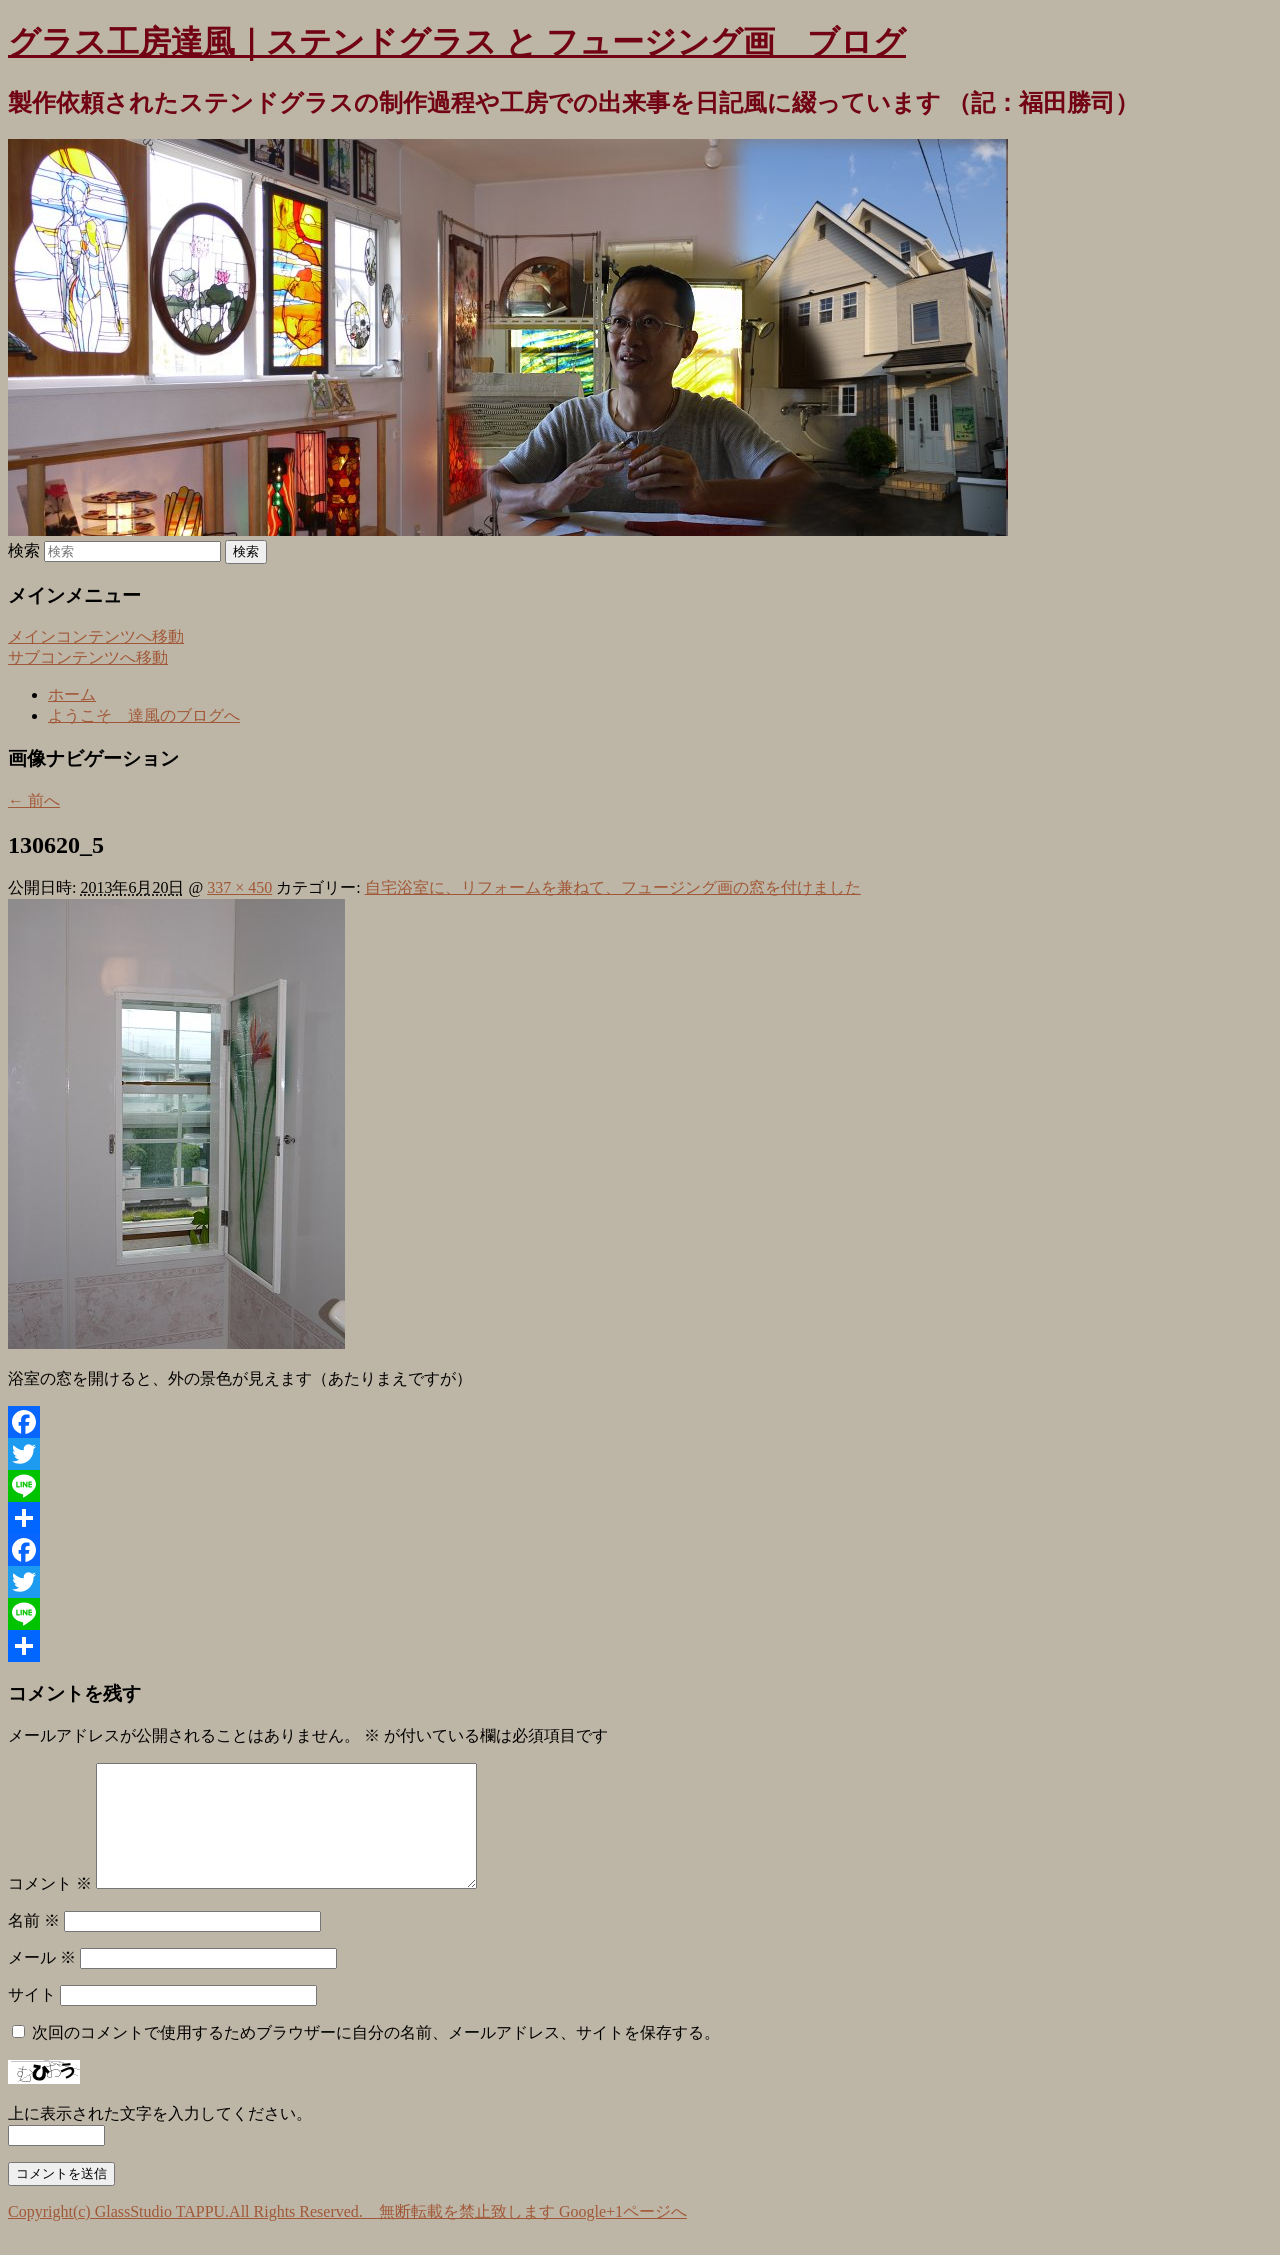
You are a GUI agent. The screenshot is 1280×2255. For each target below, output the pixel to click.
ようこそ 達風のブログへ (144, 715)
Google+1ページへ (623, 2235)
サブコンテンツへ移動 (88, 657)
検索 (24, 550)
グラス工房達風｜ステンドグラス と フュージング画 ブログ (457, 42)
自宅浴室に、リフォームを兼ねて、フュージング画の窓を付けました (613, 887)
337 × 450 (239, 887)
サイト (32, 2018)
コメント (50, 1907)
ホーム (72, 694)
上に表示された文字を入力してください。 (160, 2137)
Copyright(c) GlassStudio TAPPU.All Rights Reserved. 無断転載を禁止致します (283, 2235)
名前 (34, 1944)
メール (42, 1981)
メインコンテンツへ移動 (96, 636)
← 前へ (34, 800)
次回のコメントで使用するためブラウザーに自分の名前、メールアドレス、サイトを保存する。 (376, 2056)
